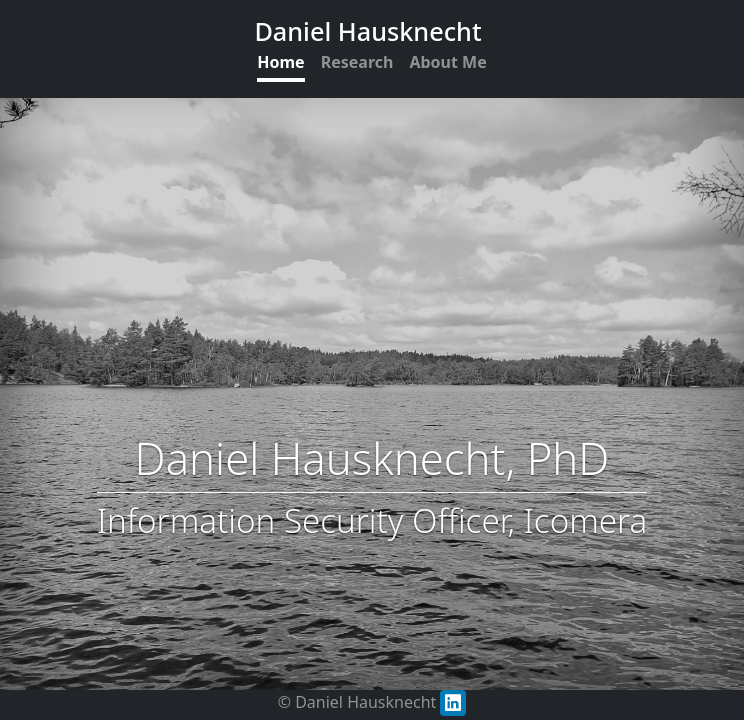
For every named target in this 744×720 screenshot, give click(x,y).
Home (280, 62)
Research (357, 62)
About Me (447, 62)
